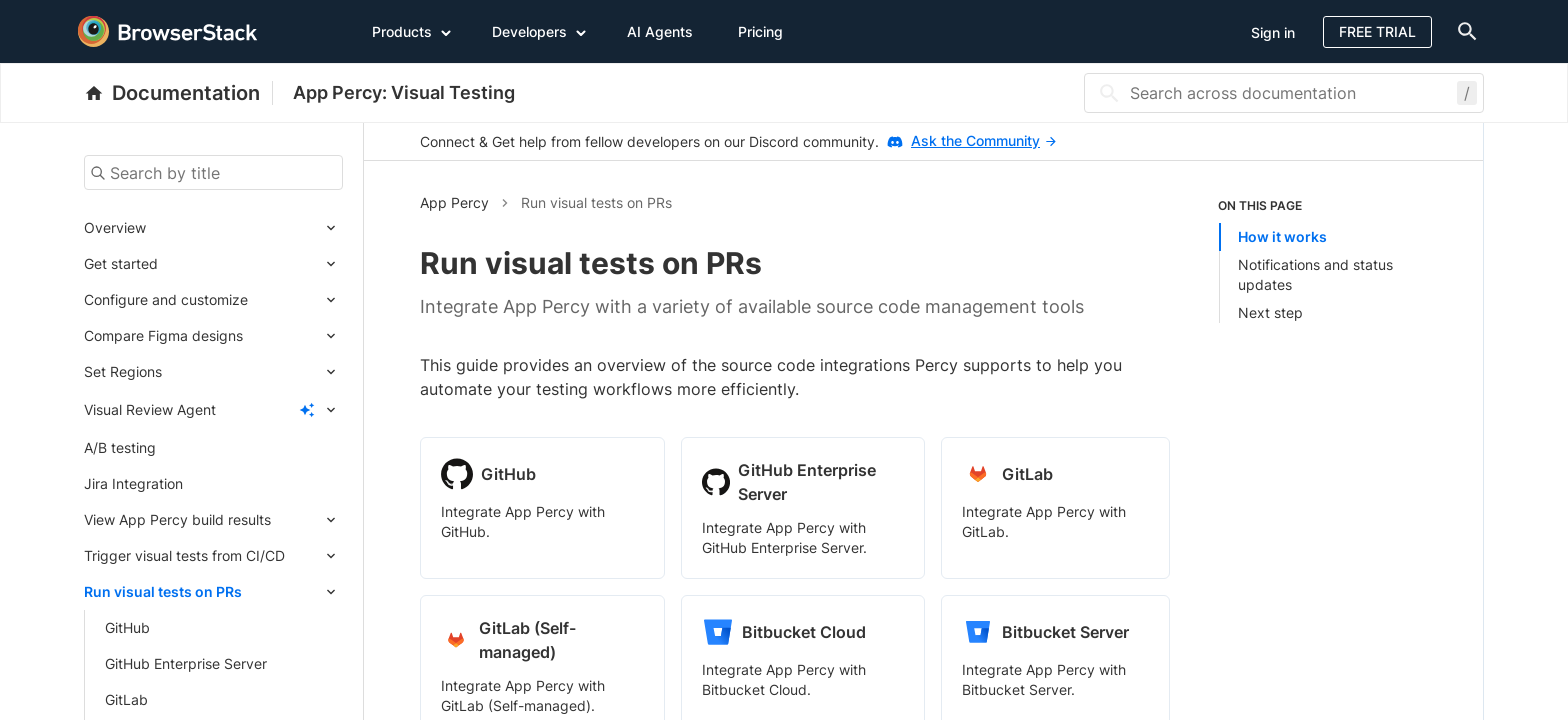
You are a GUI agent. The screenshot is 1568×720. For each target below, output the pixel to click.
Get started (121, 263)
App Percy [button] (454, 202)
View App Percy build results (177, 519)
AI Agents (660, 31)
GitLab (126, 699)
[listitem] (1323, 260)
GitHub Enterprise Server (186, 663)
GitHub (127, 627)
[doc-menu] (1463, 31)
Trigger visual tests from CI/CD (184, 555)
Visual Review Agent (150, 409)
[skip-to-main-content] (82, 20)
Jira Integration (133, 483)
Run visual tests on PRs (163, 591)
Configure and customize (166, 299)
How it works (1282, 236)
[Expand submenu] (244, 228)
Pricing (760, 31)
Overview (115, 227)
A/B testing (120, 447)
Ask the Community (983, 140)
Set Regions (123, 371)
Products (412, 31)
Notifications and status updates (1315, 274)
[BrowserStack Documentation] (178, 93)
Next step (1270, 312)
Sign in (1273, 32)
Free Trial (1377, 31)
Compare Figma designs (163, 335)
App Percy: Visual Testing (404, 92)
